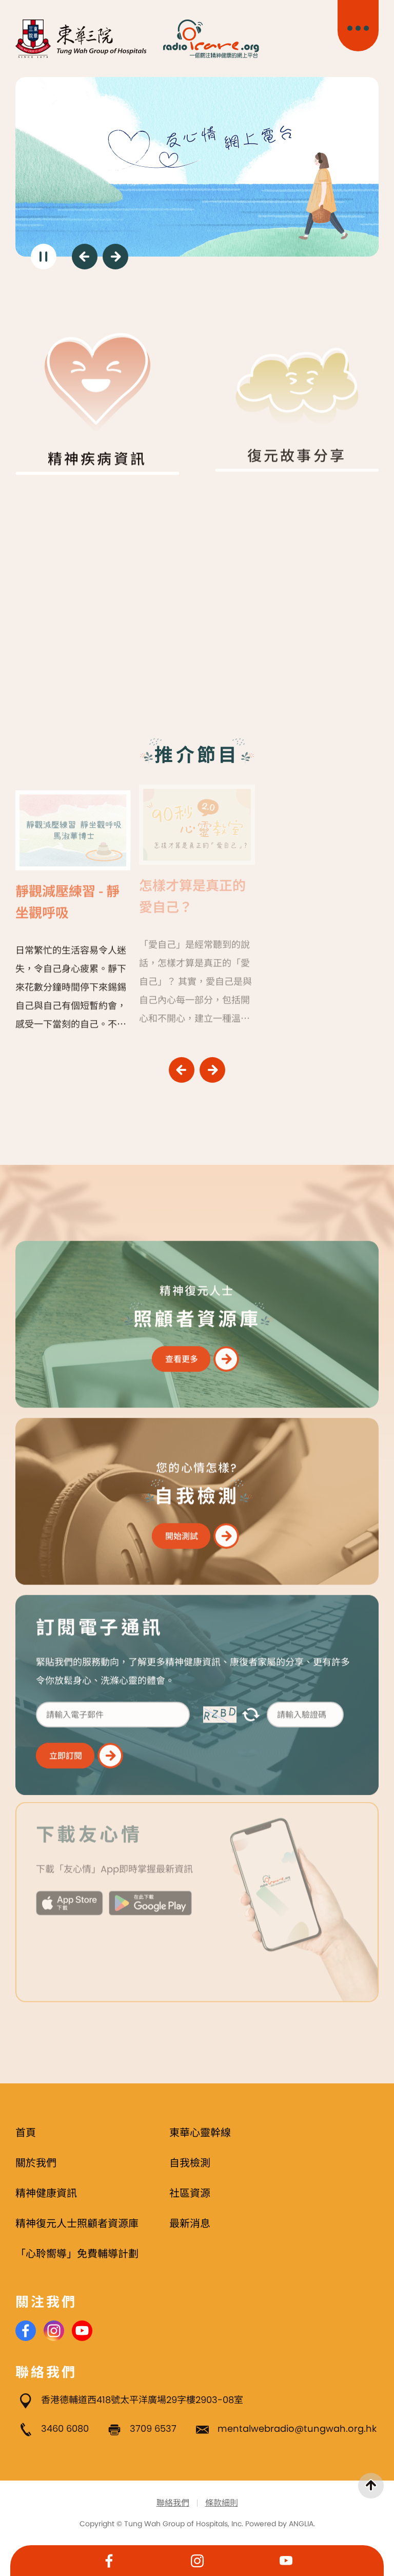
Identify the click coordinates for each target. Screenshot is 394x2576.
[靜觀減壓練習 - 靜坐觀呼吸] (73, 901)
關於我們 (35, 2163)
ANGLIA (301, 2524)
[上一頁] (84, 256)
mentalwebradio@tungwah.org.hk (297, 2428)
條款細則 (221, 2503)
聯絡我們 (172, 2503)
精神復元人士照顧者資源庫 (77, 2223)
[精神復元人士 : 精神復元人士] (197, 1318)
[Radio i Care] (211, 38)
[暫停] (43, 256)
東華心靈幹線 (200, 2132)
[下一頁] (115, 256)
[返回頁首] (371, 2486)
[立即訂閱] (79, 1749)
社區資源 (189, 2193)
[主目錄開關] (358, 25)
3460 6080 (65, 2428)
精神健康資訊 (46, 2193)
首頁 (25, 2132)
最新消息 (189, 2223)
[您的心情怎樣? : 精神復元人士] (197, 1495)
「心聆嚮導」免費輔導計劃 (77, 2254)
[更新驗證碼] (251, 1708)
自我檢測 (189, 2163)
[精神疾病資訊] (97, 387)
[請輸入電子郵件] (113, 1708)
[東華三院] (81, 38)
